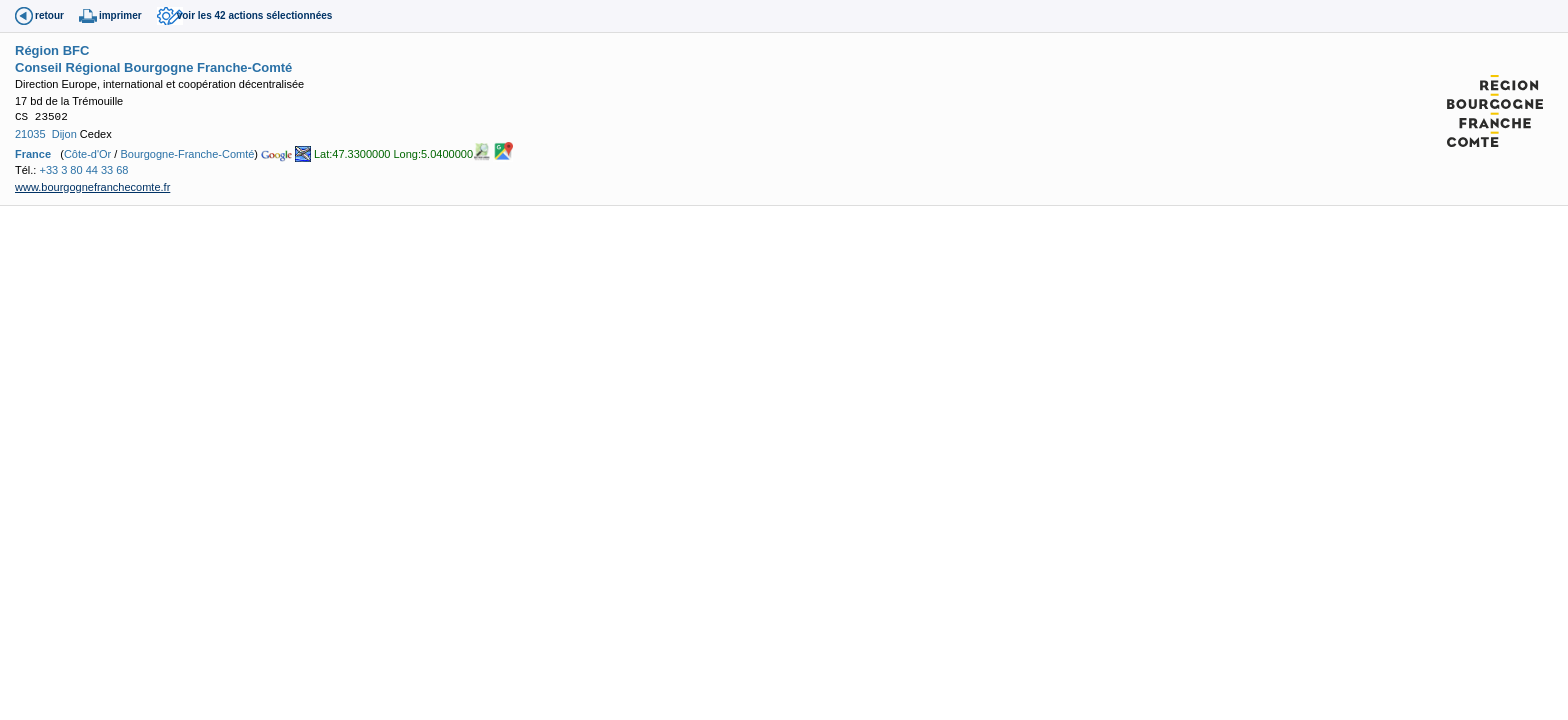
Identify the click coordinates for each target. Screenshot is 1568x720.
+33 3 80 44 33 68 (83, 170)
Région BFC (52, 50)
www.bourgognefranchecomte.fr (92, 187)
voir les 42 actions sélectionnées (255, 15)
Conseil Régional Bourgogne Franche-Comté (153, 67)
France (33, 154)
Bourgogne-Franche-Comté (187, 154)
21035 (30, 134)
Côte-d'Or (87, 154)
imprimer (120, 15)
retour (49, 15)
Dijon (64, 134)
